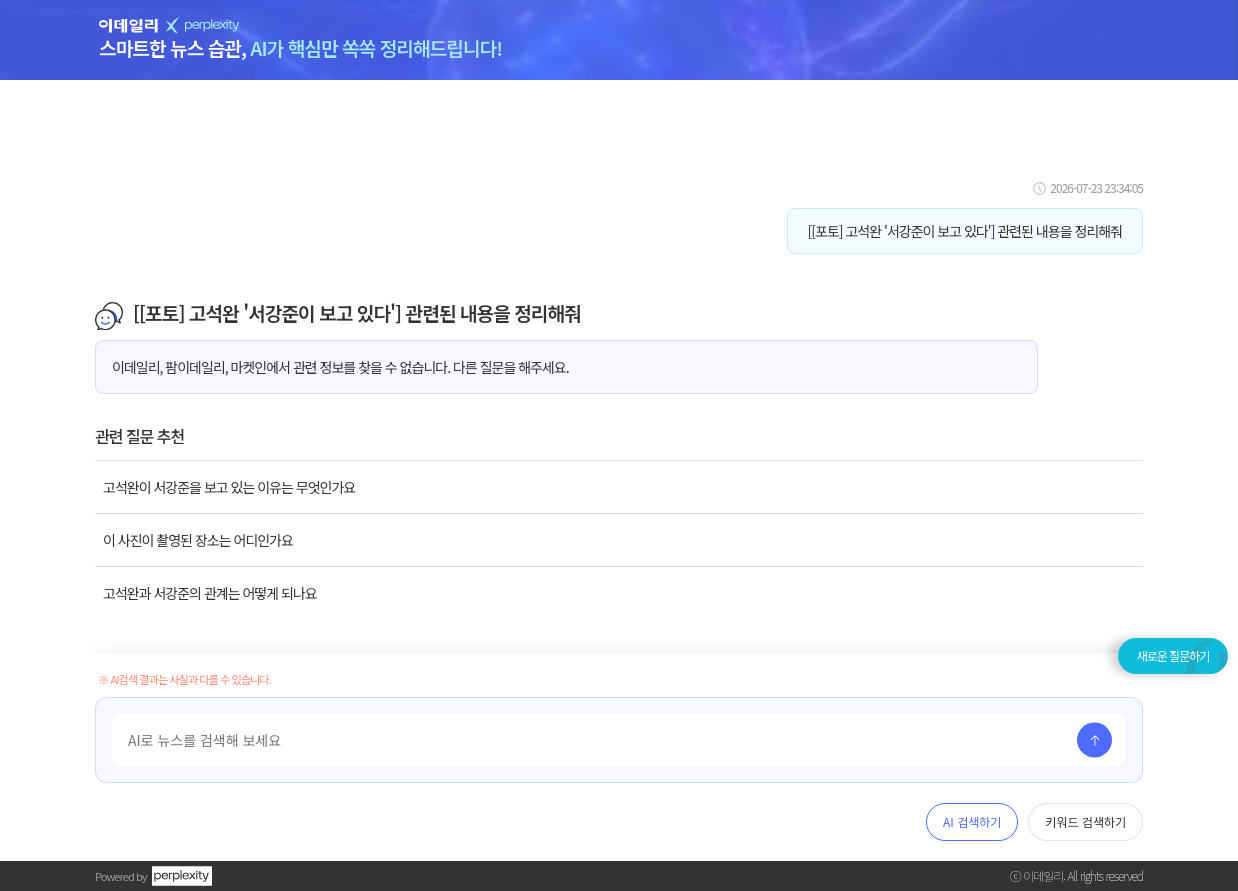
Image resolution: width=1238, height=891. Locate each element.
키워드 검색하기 (1085, 821)
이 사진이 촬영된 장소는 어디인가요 (198, 540)
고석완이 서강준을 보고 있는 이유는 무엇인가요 (229, 487)
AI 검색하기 (972, 821)
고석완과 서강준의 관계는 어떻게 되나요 (210, 593)
